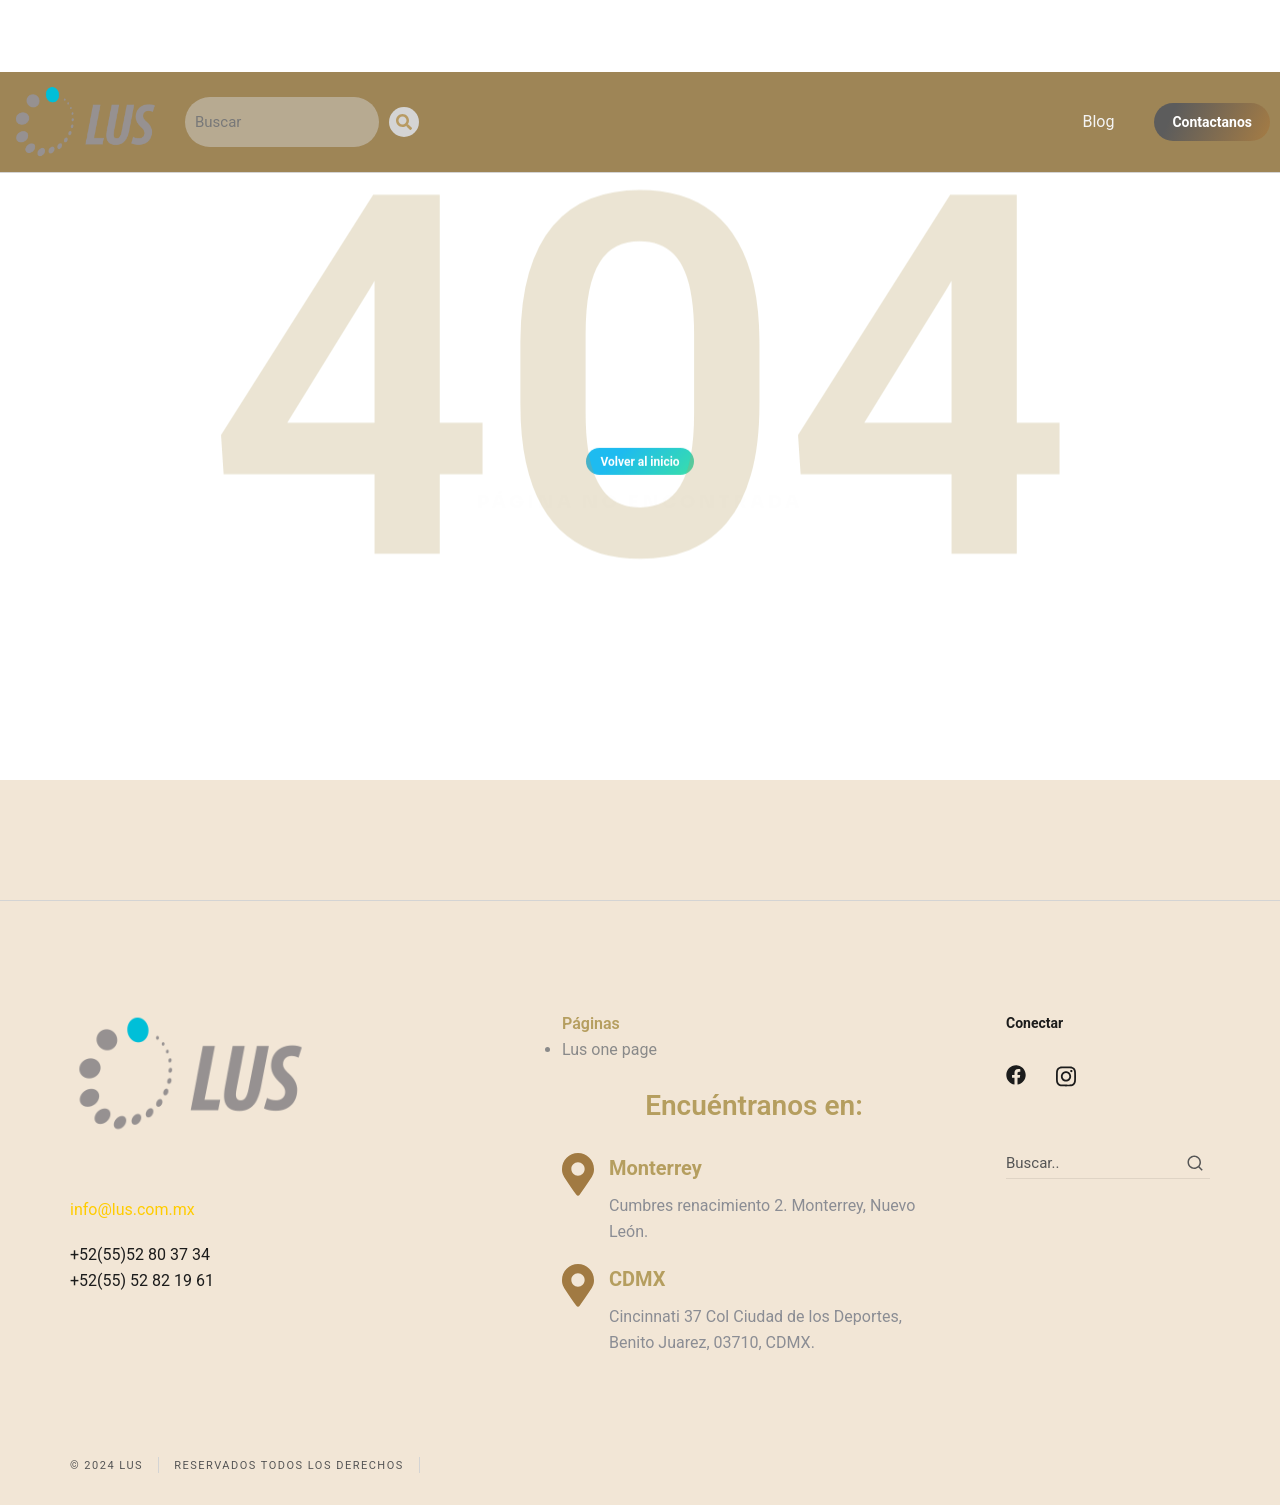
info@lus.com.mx (132, 1209)
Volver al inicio (639, 465)
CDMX (637, 1279)
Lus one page (609, 1049)
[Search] (404, 122)
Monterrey (655, 1168)
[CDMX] (578, 1285)
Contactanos (1212, 122)
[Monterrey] (578, 1174)
